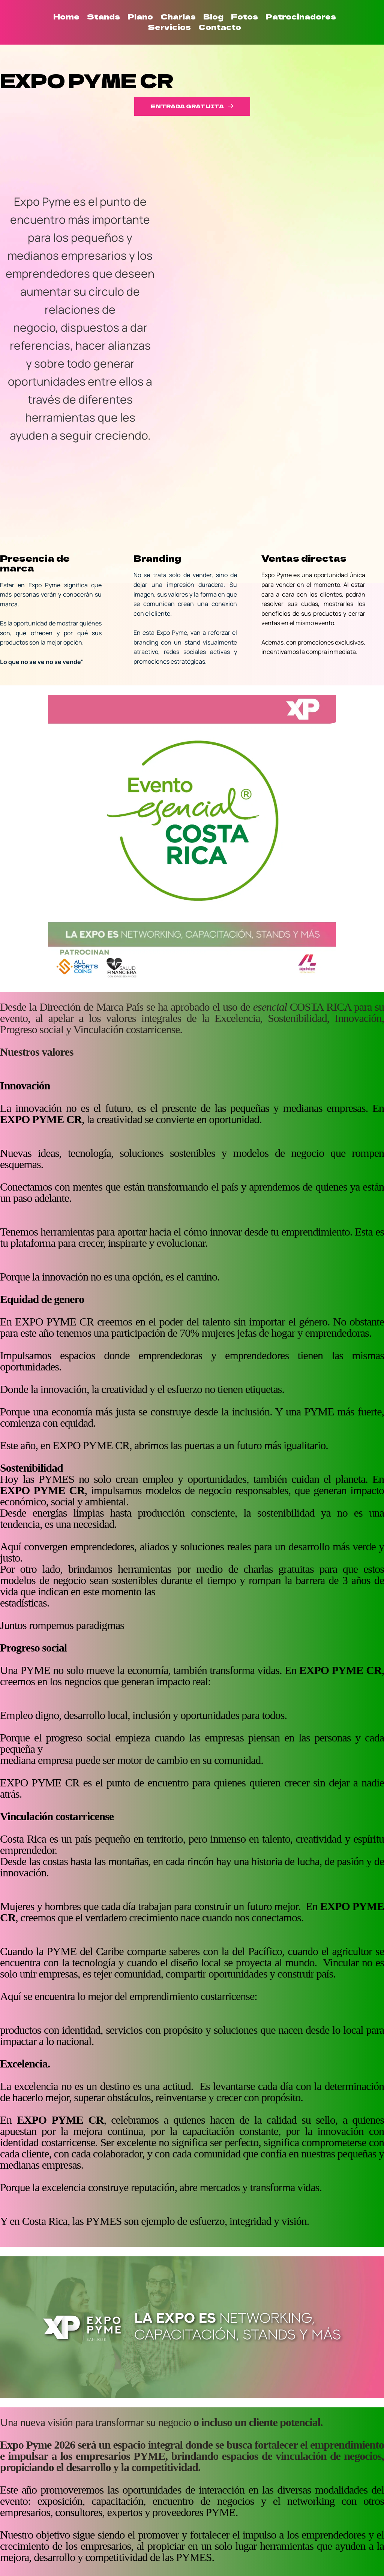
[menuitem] (66, 16)
